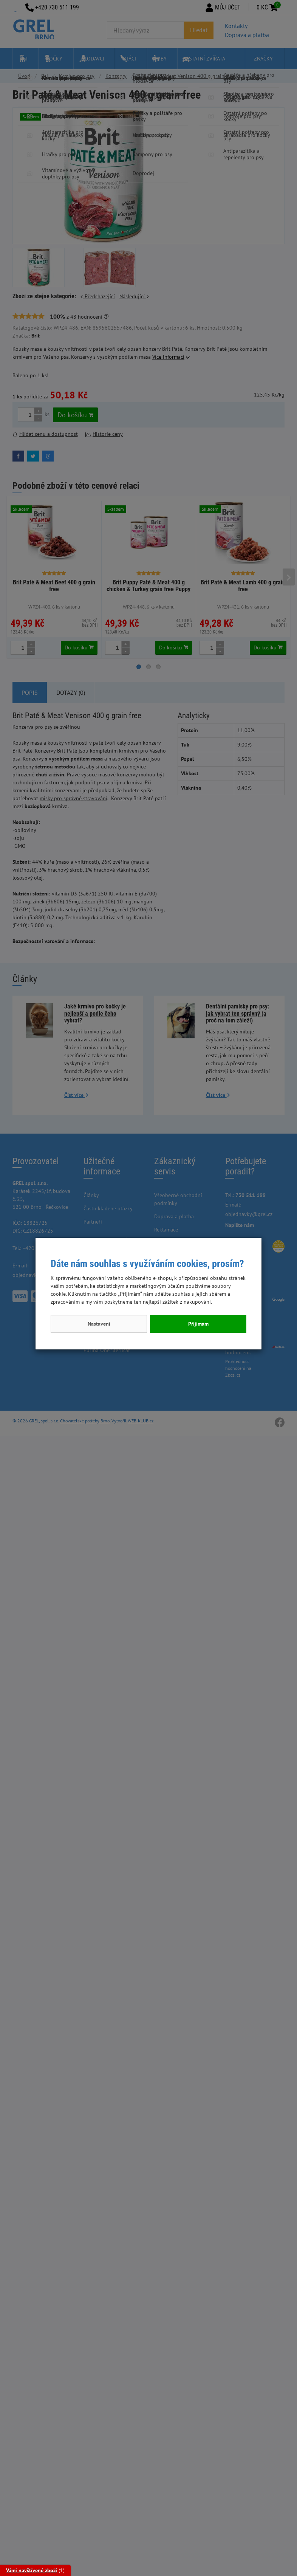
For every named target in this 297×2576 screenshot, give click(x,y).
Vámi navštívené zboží (31, 2570)
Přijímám (198, 1323)
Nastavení (99, 1323)
